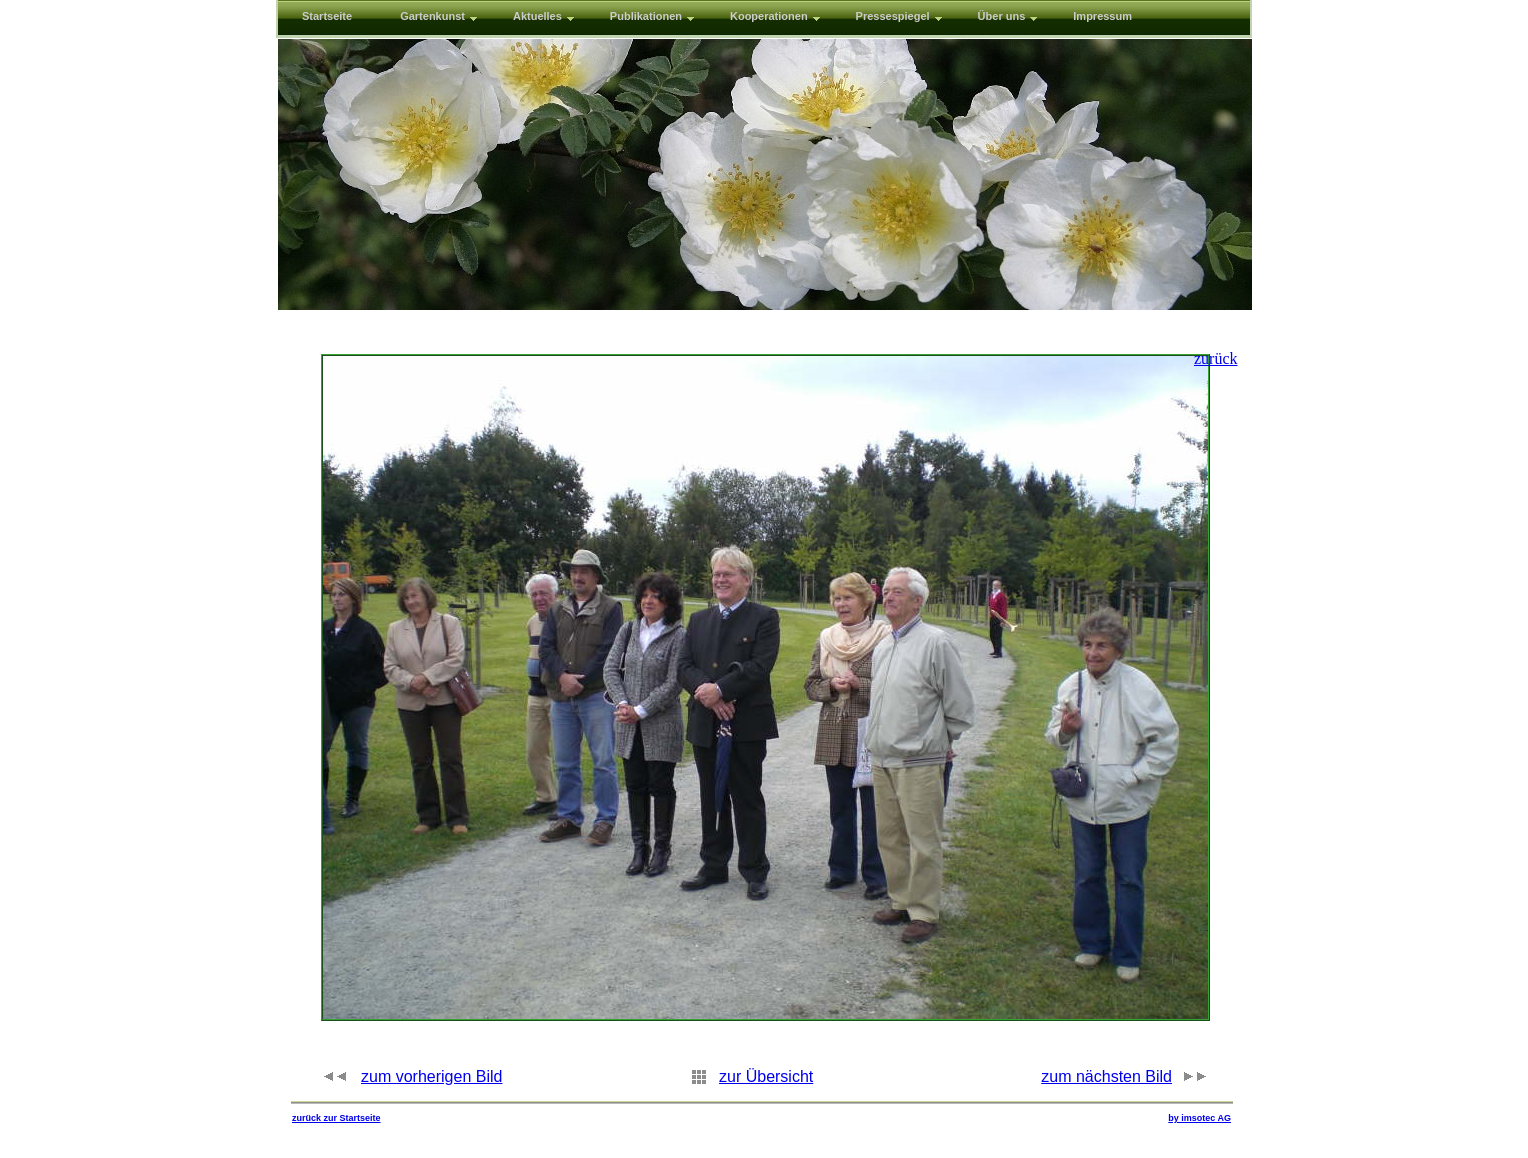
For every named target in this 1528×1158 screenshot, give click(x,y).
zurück (1216, 358)
